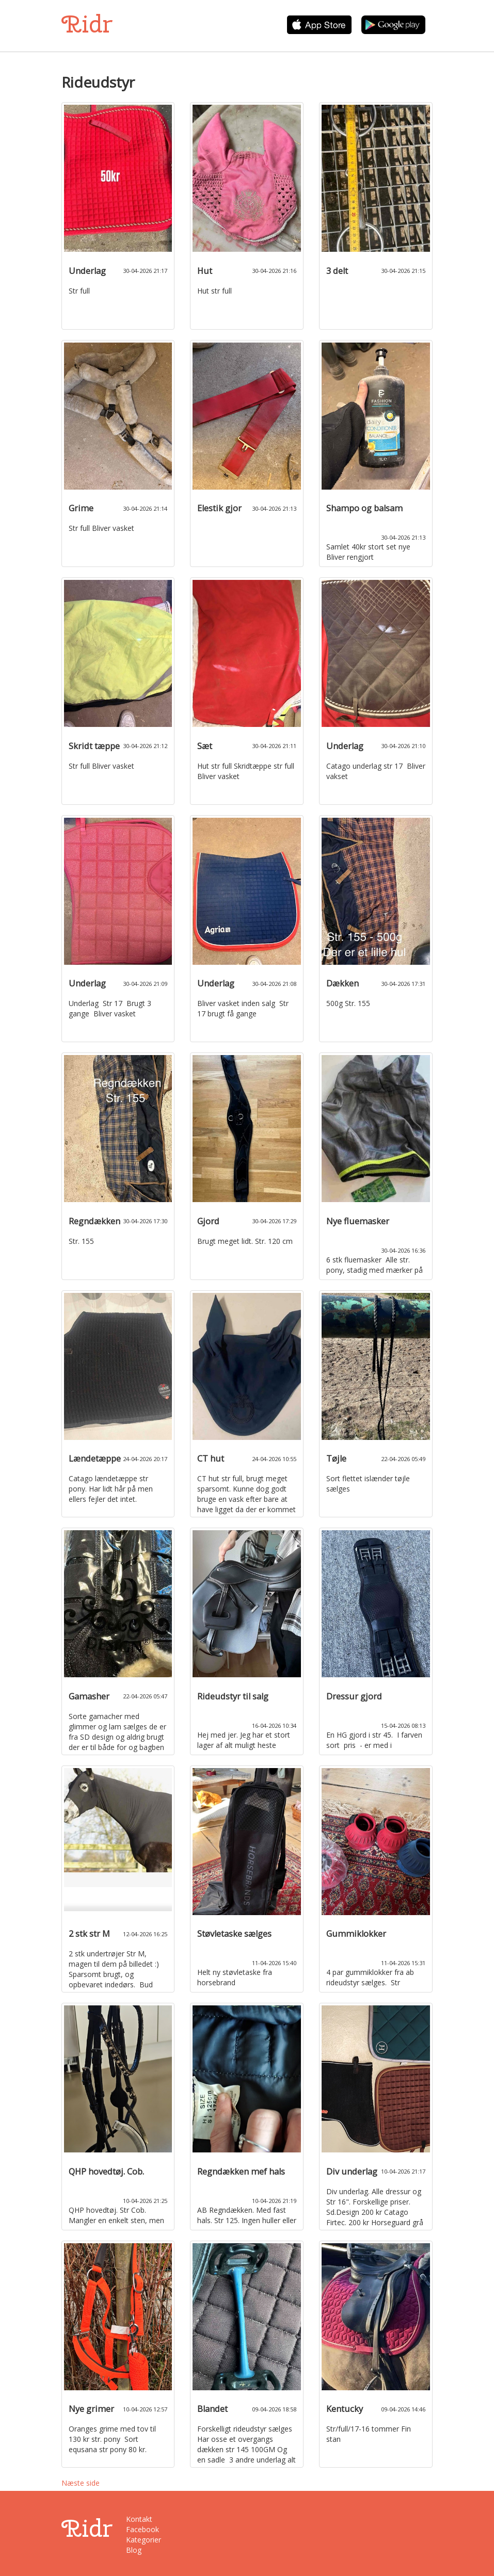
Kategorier (143, 2540)
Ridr (87, 24)
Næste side (80, 2483)
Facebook (142, 2529)
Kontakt (139, 2519)
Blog (133, 2550)
